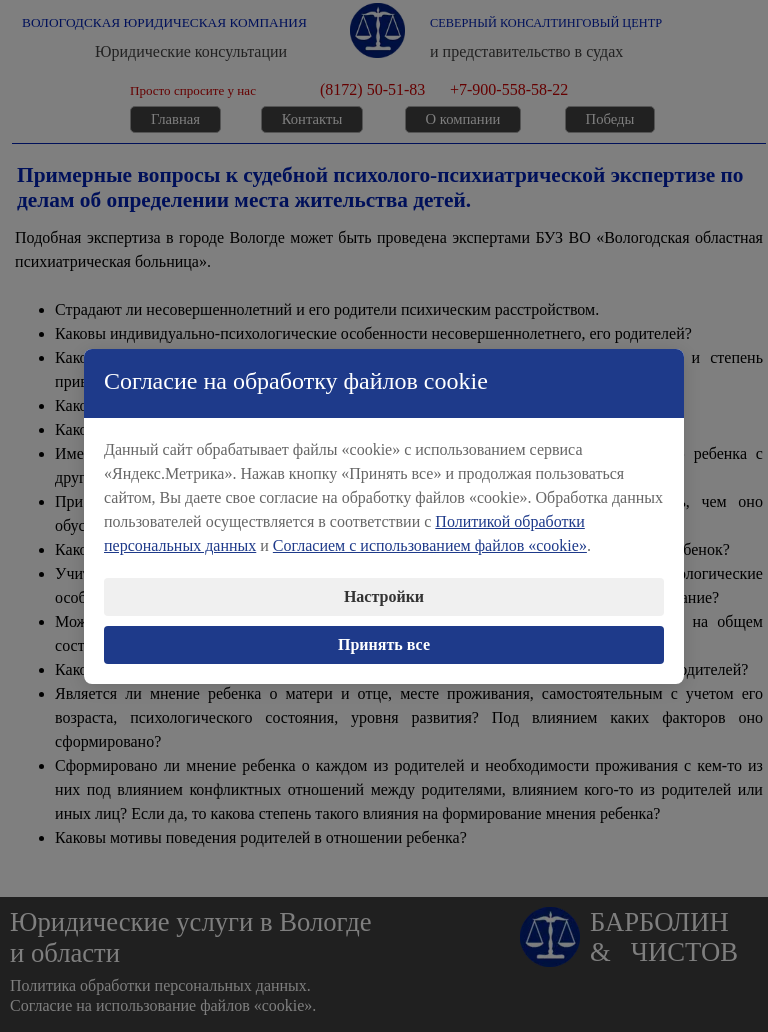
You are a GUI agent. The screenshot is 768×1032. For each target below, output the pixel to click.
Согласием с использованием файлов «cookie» (430, 536)
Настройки (384, 587)
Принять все (384, 635)
